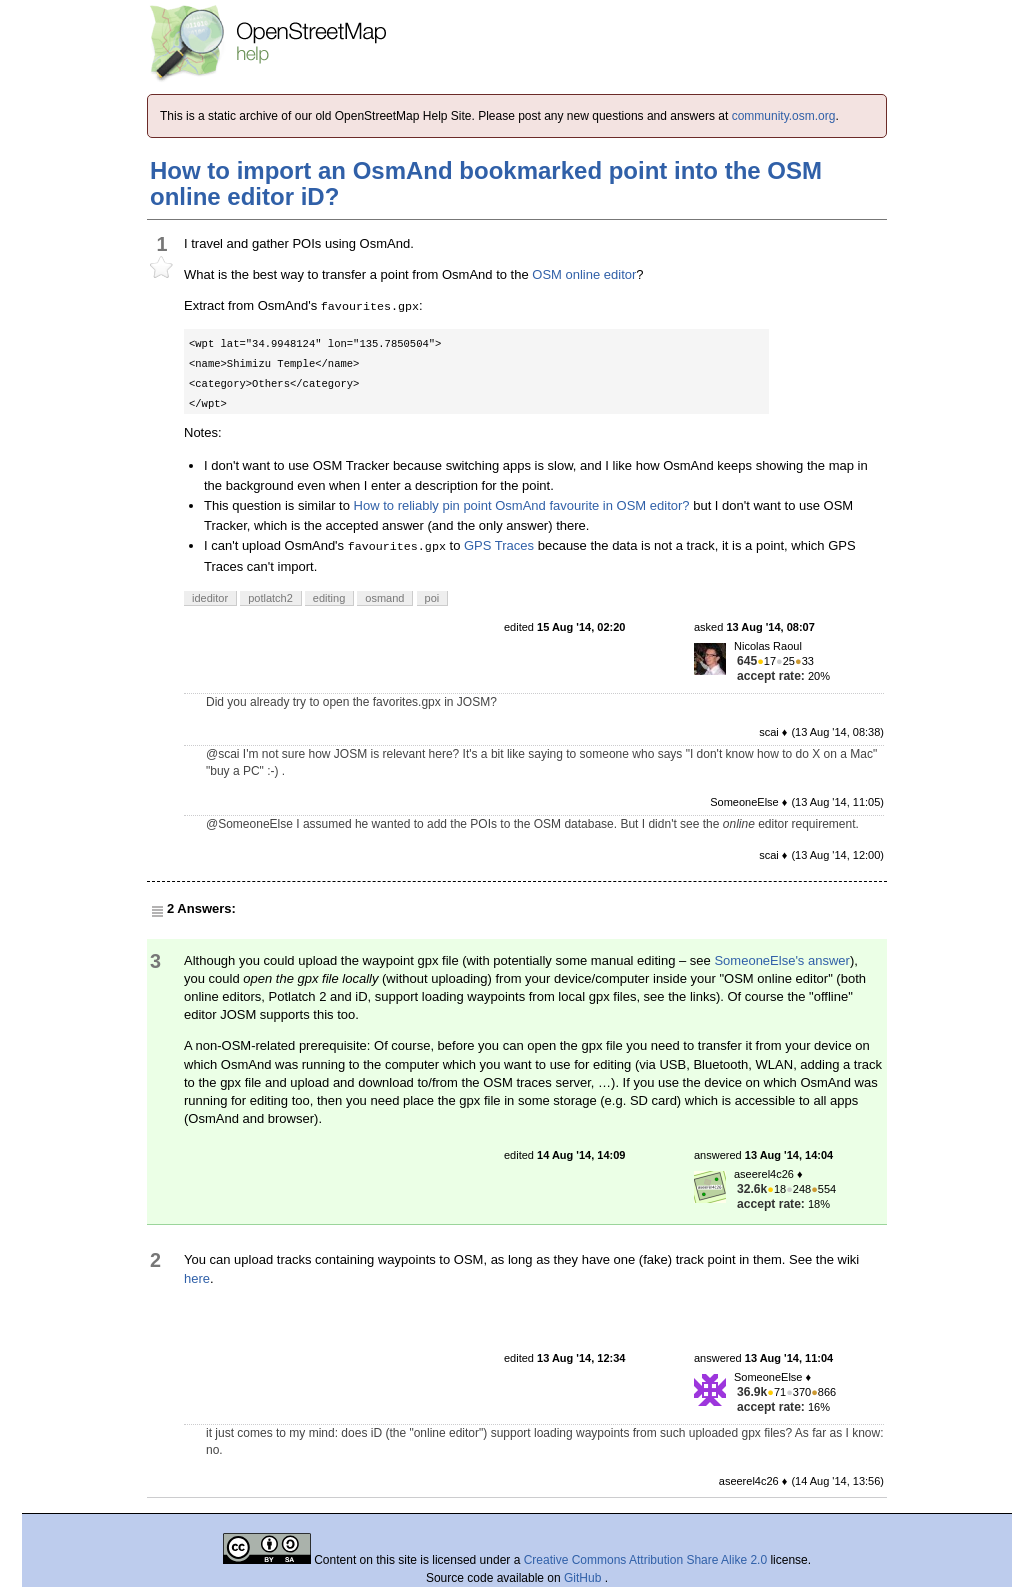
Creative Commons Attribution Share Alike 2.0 (645, 1560)
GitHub (584, 1578)
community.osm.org (784, 116)
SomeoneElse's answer (781, 960)
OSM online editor (584, 274)
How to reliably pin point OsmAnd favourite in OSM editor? (522, 505)
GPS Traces (499, 545)
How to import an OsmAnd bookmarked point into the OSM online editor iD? (486, 183)
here (197, 1278)
